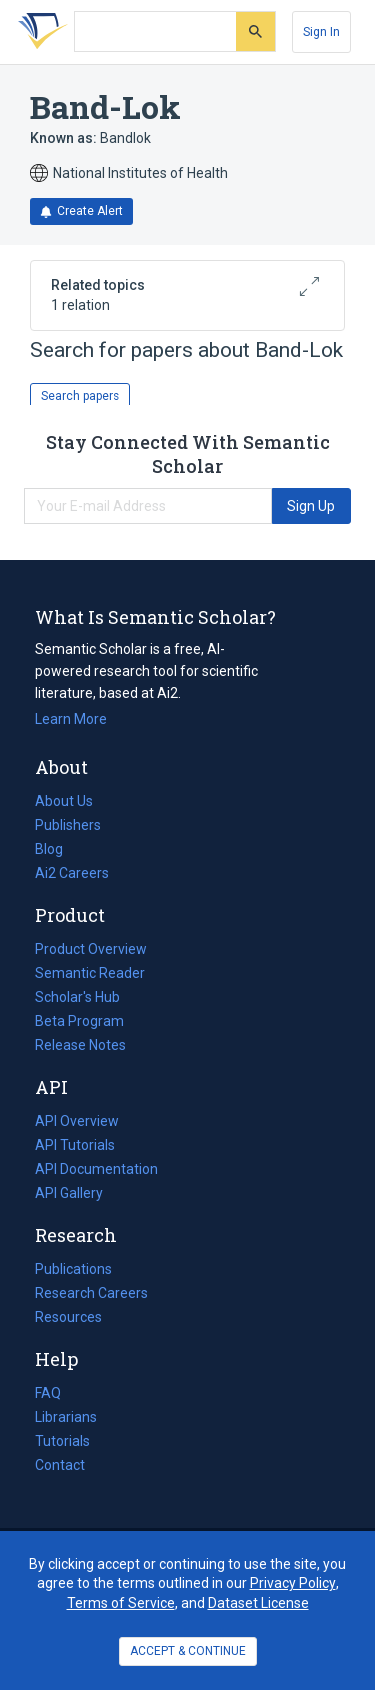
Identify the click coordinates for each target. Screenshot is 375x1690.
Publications (73, 1269)
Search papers (80, 396)
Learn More (71, 719)
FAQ (48, 1393)
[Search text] (155, 32)
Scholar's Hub (77, 997)
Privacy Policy (293, 1583)
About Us (64, 801)
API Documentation (96, 1169)
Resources (68, 1317)
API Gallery (69, 1193)
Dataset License (258, 1603)
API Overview (77, 1121)
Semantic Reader (90, 973)
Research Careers (91, 1293)
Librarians (66, 1417)
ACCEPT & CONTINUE (188, 1651)
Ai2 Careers (72, 873)
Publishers (68, 825)
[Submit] (255, 31)
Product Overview (91, 949)
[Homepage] (39, 32)
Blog (57, 849)
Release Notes (80, 1045)
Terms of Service (121, 1603)
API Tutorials (75, 1145)
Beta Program (79, 1021)
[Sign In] (321, 32)
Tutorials (62, 1441)
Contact (60, 1465)
